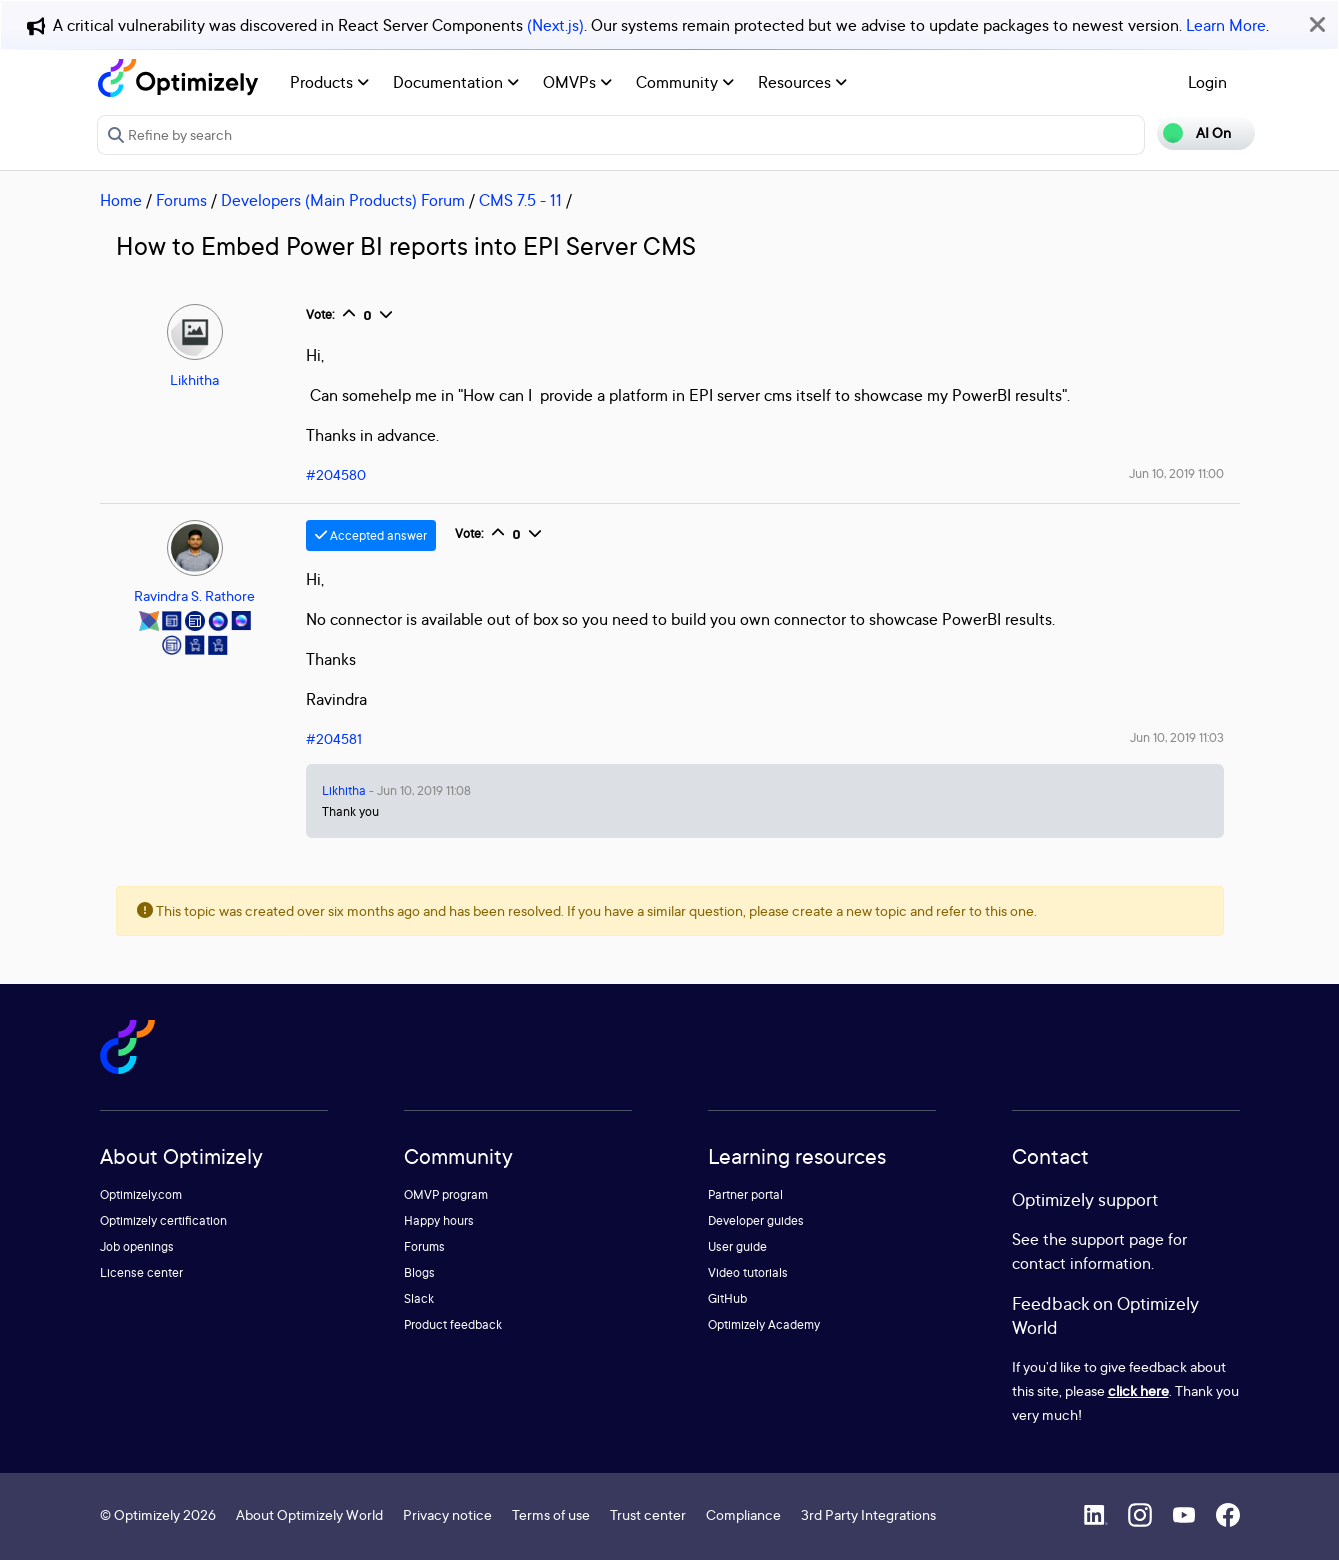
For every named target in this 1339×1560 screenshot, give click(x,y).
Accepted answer (371, 535)
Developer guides (756, 1220)
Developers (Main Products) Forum (343, 200)
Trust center (648, 1514)
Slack (419, 1298)
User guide (737, 1246)
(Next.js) (555, 25)
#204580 (336, 474)
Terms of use (551, 1514)
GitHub (727, 1298)
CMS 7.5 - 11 (520, 200)
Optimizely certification (163, 1220)
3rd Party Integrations (868, 1514)
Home (121, 200)
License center (141, 1272)
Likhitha (194, 379)
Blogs (419, 1272)
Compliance (743, 1514)
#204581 (334, 738)
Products (329, 82)
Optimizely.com (141, 1194)
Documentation (456, 82)
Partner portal (745, 1194)
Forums (181, 200)
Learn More (1226, 25)
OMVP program (446, 1194)
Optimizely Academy (764, 1324)
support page (1117, 1239)
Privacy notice (447, 1514)
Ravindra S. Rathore (194, 595)
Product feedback (453, 1324)
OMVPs (577, 82)
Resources (802, 82)
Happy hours (439, 1220)
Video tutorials (748, 1272)
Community (685, 82)
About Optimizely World (309, 1514)
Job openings (137, 1246)
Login (1207, 82)
